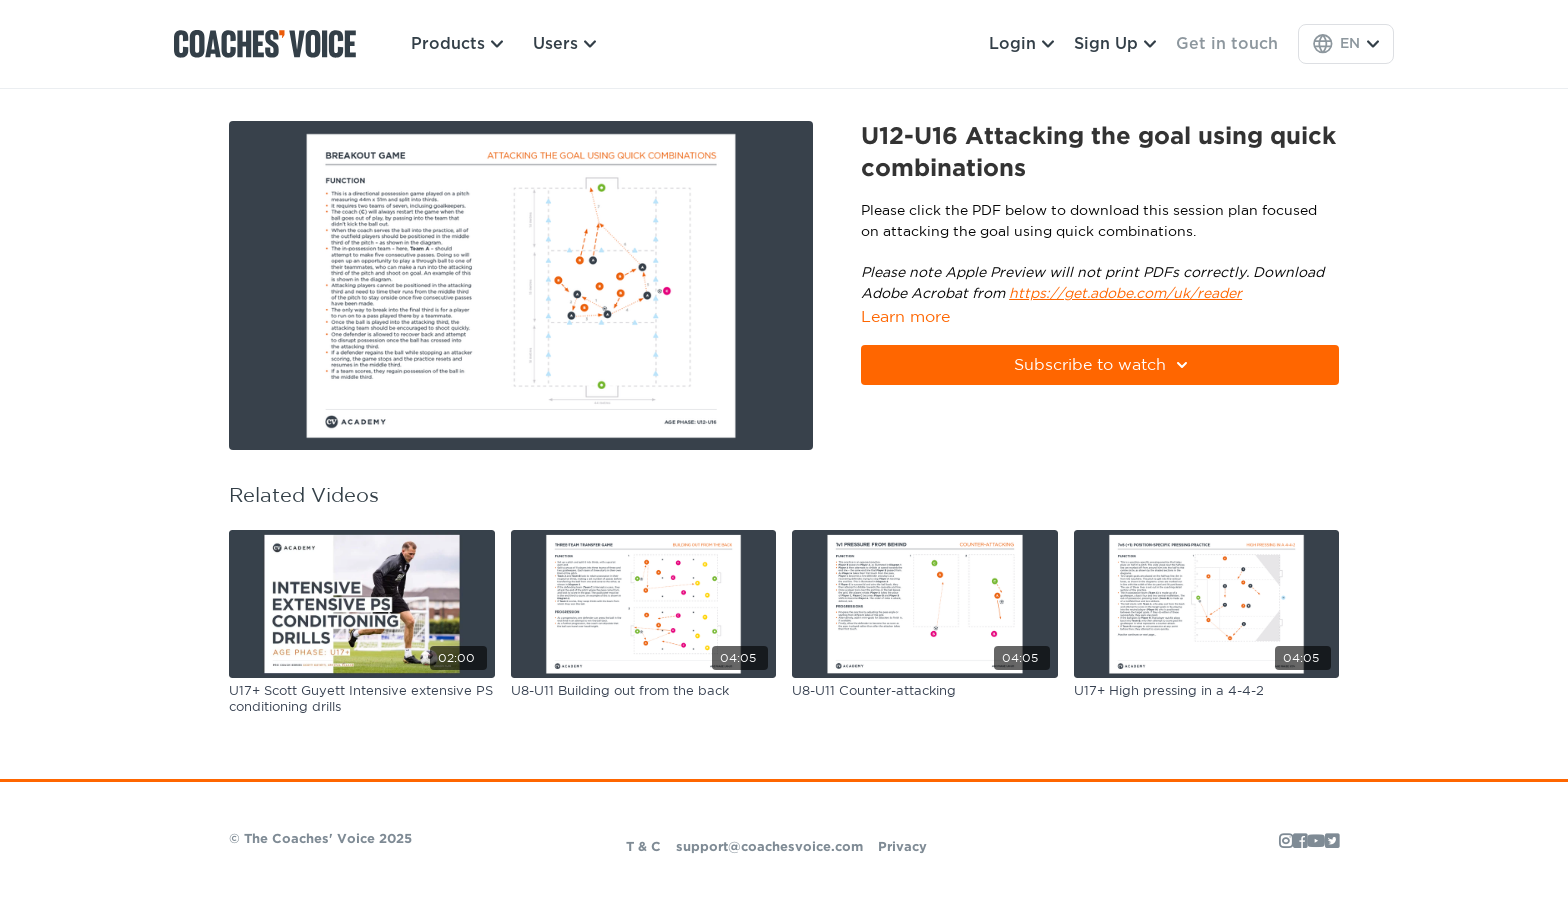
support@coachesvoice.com (769, 847)
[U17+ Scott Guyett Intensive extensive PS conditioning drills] (362, 699)
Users (564, 44)
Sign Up (1115, 44)
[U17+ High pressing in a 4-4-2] (1207, 692)
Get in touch (1227, 44)
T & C (643, 847)
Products (457, 44)
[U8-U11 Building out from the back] (644, 692)
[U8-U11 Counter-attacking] (925, 692)
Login (1021, 44)
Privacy (902, 847)
